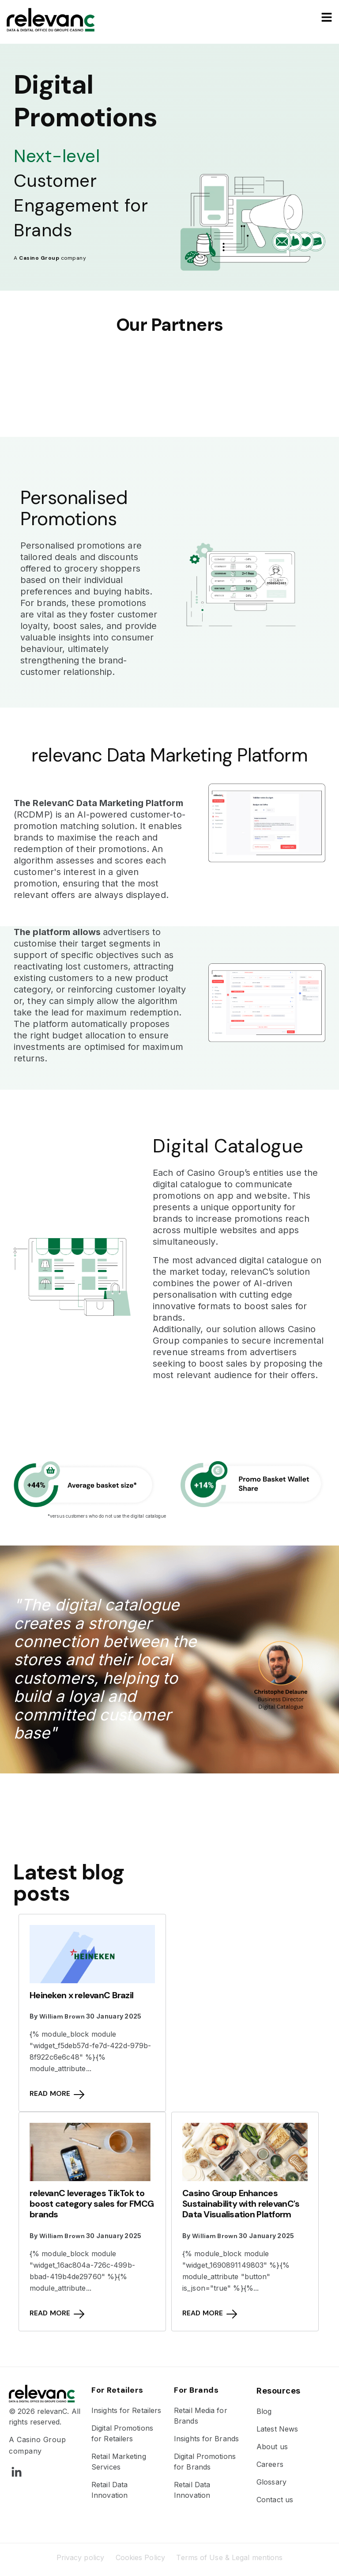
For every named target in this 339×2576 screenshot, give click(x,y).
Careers (269, 2464)
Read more (57, 2094)
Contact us (274, 2499)
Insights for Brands (206, 2438)
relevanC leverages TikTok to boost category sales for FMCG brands (92, 2203)
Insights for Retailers (126, 2410)
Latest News (277, 2428)
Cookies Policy (140, 2557)
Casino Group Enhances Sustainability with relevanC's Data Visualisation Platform (240, 2203)
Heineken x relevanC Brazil (81, 1995)
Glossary (271, 2482)
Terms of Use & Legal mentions (229, 2557)
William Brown (62, 2016)
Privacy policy (80, 2557)
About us (272, 2446)
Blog (263, 2411)
